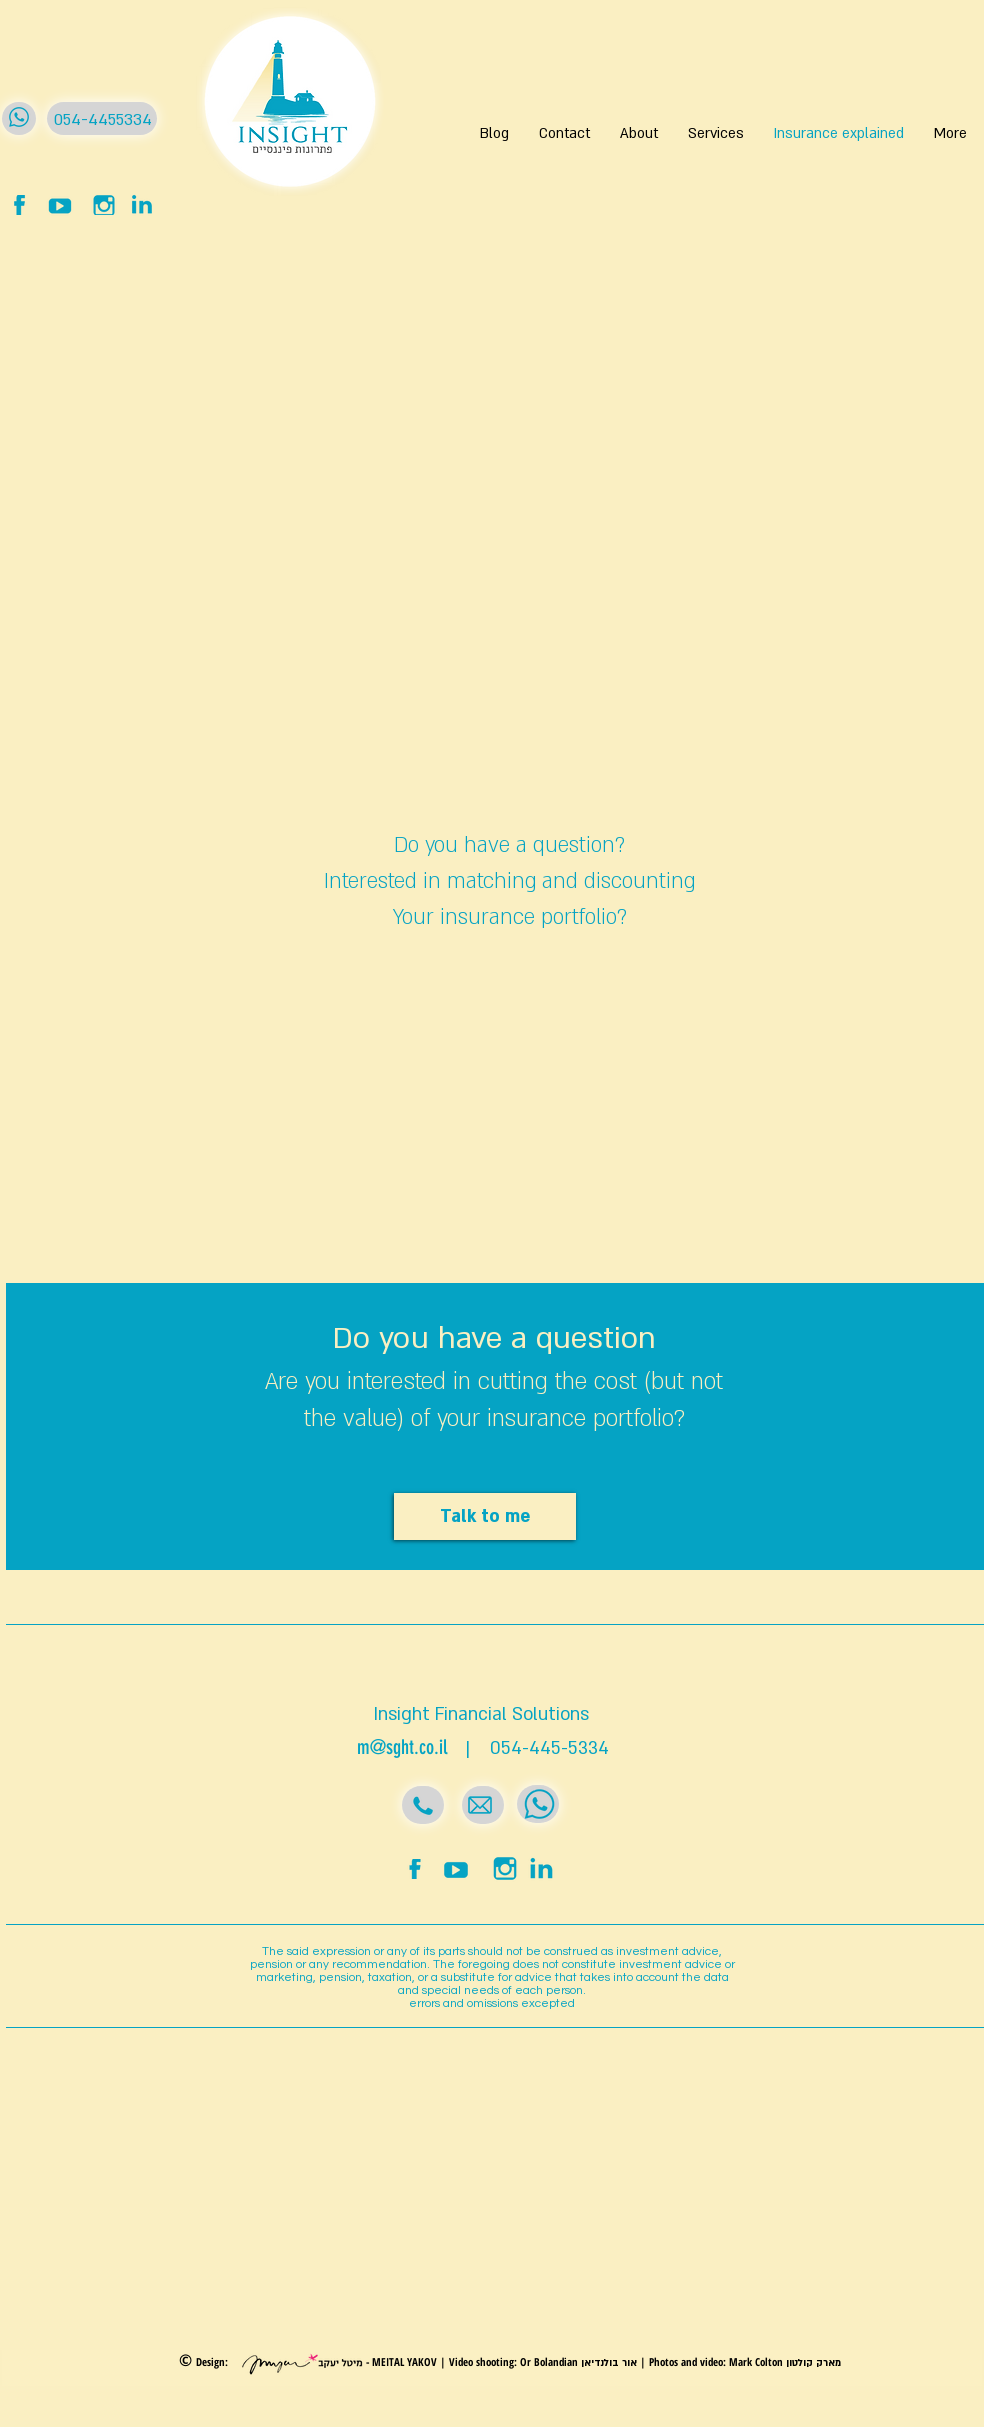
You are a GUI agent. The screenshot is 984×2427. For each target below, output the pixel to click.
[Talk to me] (485, 1516)
